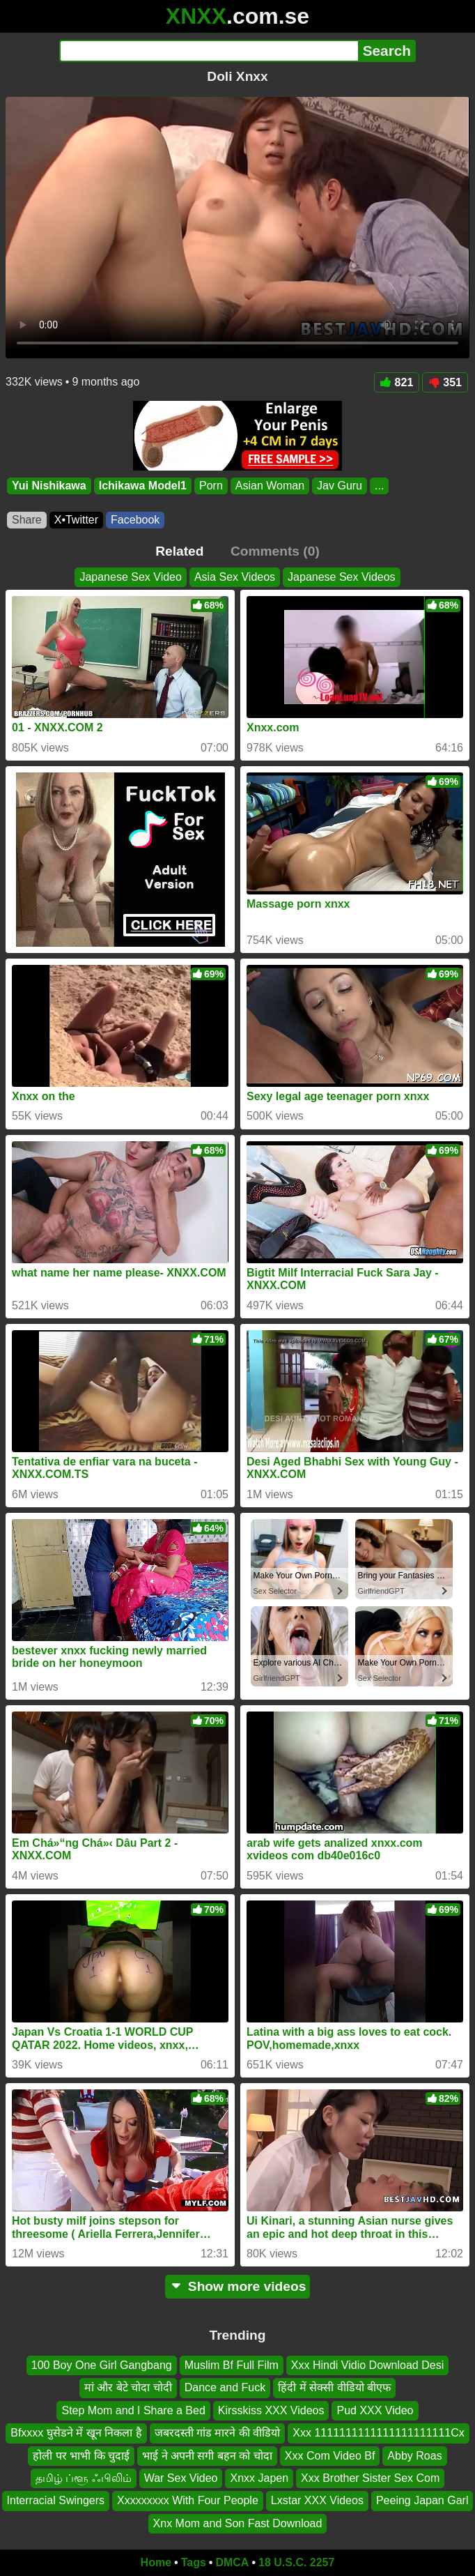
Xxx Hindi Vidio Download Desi (367, 2365)
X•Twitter (76, 520)
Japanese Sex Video (130, 577)
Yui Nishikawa (49, 485)
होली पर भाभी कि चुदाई (81, 2456)
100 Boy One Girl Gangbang (101, 2365)
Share (27, 520)
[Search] (208, 51)
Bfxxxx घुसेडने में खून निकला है (75, 2433)
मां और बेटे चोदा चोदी (128, 2388)
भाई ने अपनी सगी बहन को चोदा (207, 2456)
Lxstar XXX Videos (317, 2501)
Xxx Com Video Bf (330, 2456)
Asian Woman (269, 485)
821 (397, 382)
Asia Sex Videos (234, 577)
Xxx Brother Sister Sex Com (370, 2478)
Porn (211, 485)
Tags (193, 2562)
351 (445, 382)
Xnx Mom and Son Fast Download (237, 2523)
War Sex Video (181, 2478)
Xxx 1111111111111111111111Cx (378, 2433)
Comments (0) (275, 551)
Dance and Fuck (225, 2388)
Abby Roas (414, 2456)
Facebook (135, 520)
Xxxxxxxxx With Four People (187, 2501)
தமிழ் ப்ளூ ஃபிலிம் (84, 2478)
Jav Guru (339, 485)
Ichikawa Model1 (143, 485)
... (379, 485)
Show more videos (237, 2286)
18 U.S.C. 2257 (296, 2562)
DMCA (232, 2562)
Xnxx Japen (259, 2478)
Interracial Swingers (56, 2501)
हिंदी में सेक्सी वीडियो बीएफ (334, 2388)
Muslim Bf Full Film (232, 2365)
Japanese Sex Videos (341, 577)
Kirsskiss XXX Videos (271, 2410)
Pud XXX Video (374, 2410)
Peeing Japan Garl (422, 2501)
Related (179, 551)
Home (156, 2562)
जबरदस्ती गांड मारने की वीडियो (218, 2433)
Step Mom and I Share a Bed (133, 2410)
